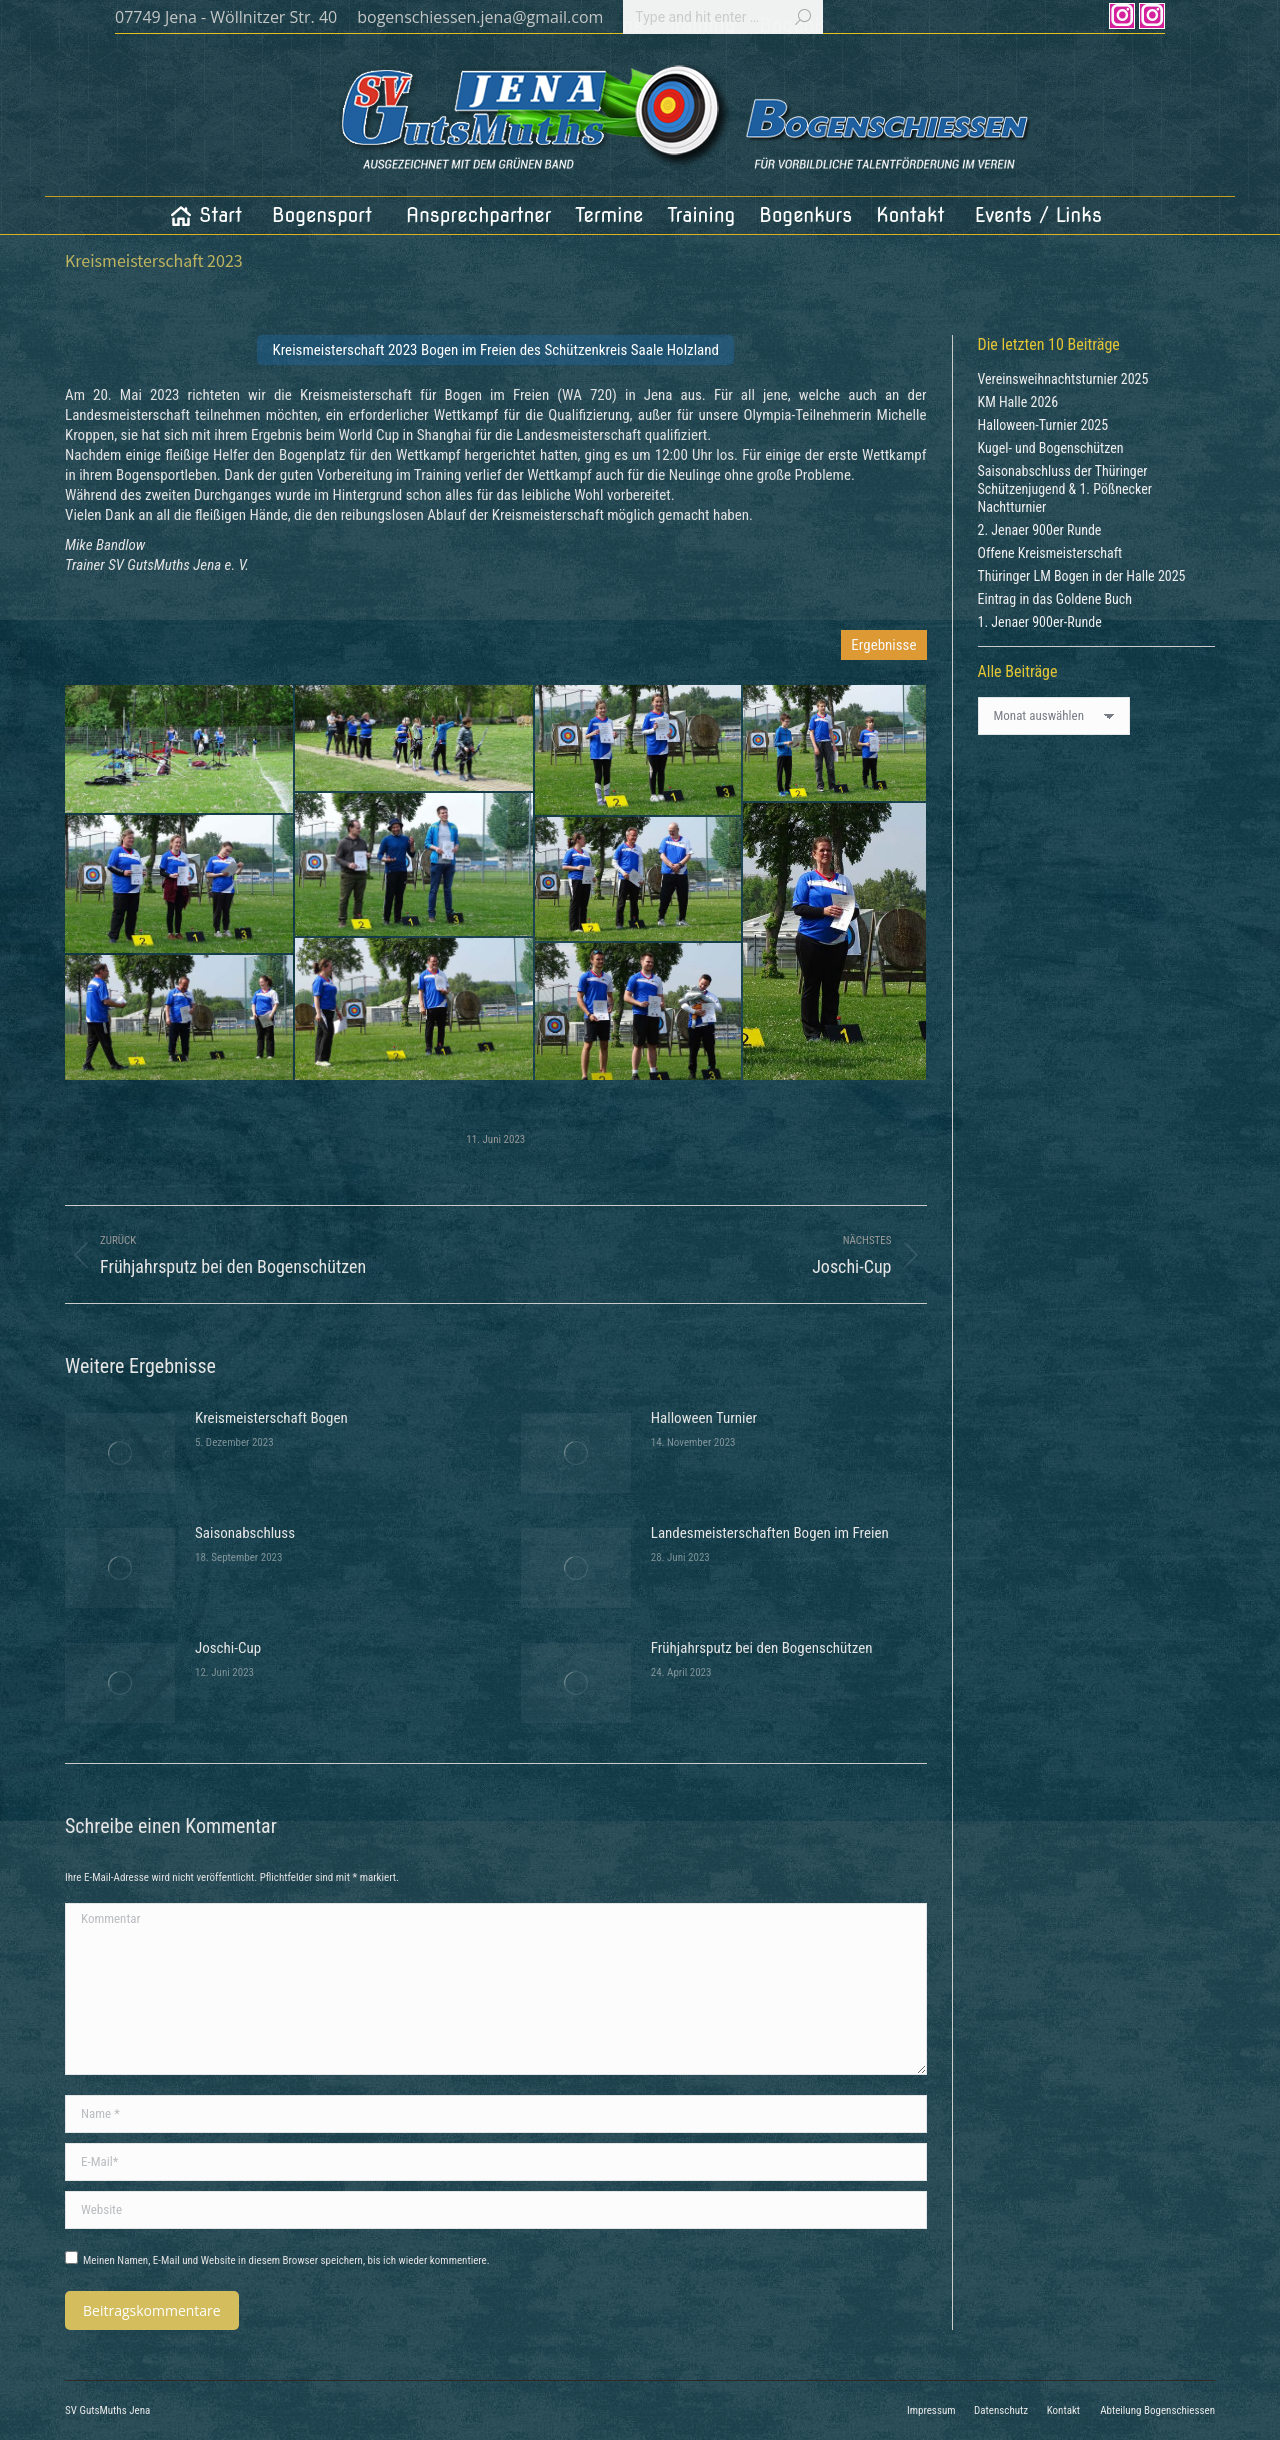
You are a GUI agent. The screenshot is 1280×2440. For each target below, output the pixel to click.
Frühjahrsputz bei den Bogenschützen (762, 1648)
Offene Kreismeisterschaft (1050, 553)
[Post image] (120, 1453)
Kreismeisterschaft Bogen (271, 1418)
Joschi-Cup (228, 1648)
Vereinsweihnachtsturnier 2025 (1063, 379)
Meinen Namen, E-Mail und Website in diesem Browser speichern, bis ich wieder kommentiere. (286, 2260)
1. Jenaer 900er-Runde (1040, 622)
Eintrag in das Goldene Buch (1055, 599)
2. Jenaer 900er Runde (1040, 530)
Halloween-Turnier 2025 (1043, 425)
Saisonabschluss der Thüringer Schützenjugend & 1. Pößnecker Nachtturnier (1065, 489)
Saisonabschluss (245, 1533)
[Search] (723, 17)
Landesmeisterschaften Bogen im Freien (770, 1533)
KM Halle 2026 (1018, 402)
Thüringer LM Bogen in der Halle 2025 (1082, 576)
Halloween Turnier (704, 1418)
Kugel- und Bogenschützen (1051, 448)
